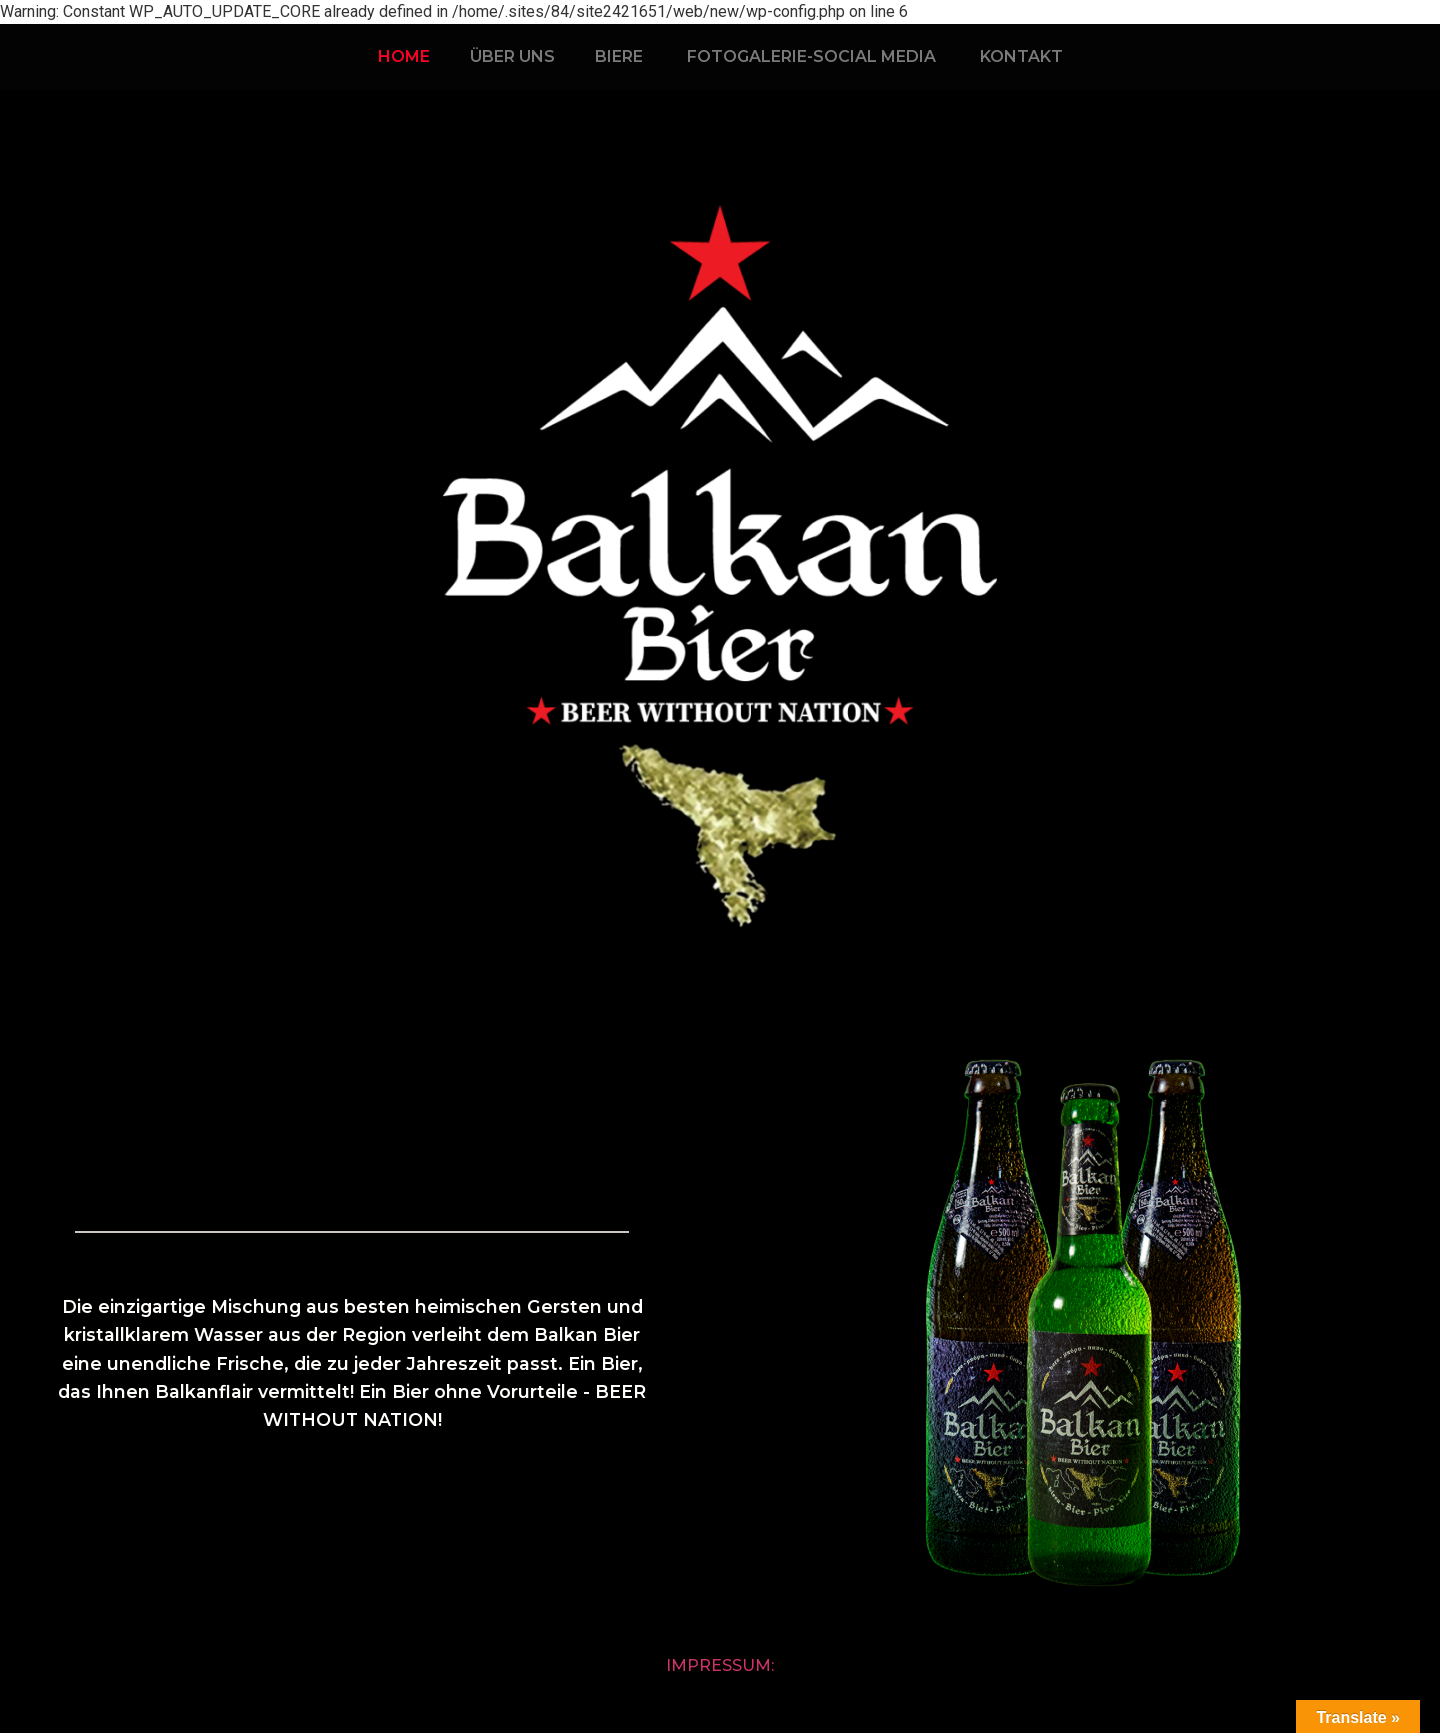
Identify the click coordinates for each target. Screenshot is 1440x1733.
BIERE (619, 56)
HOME (404, 56)
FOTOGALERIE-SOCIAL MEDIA (811, 56)
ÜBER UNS (512, 56)
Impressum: (720, 1665)
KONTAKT (1021, 56)
